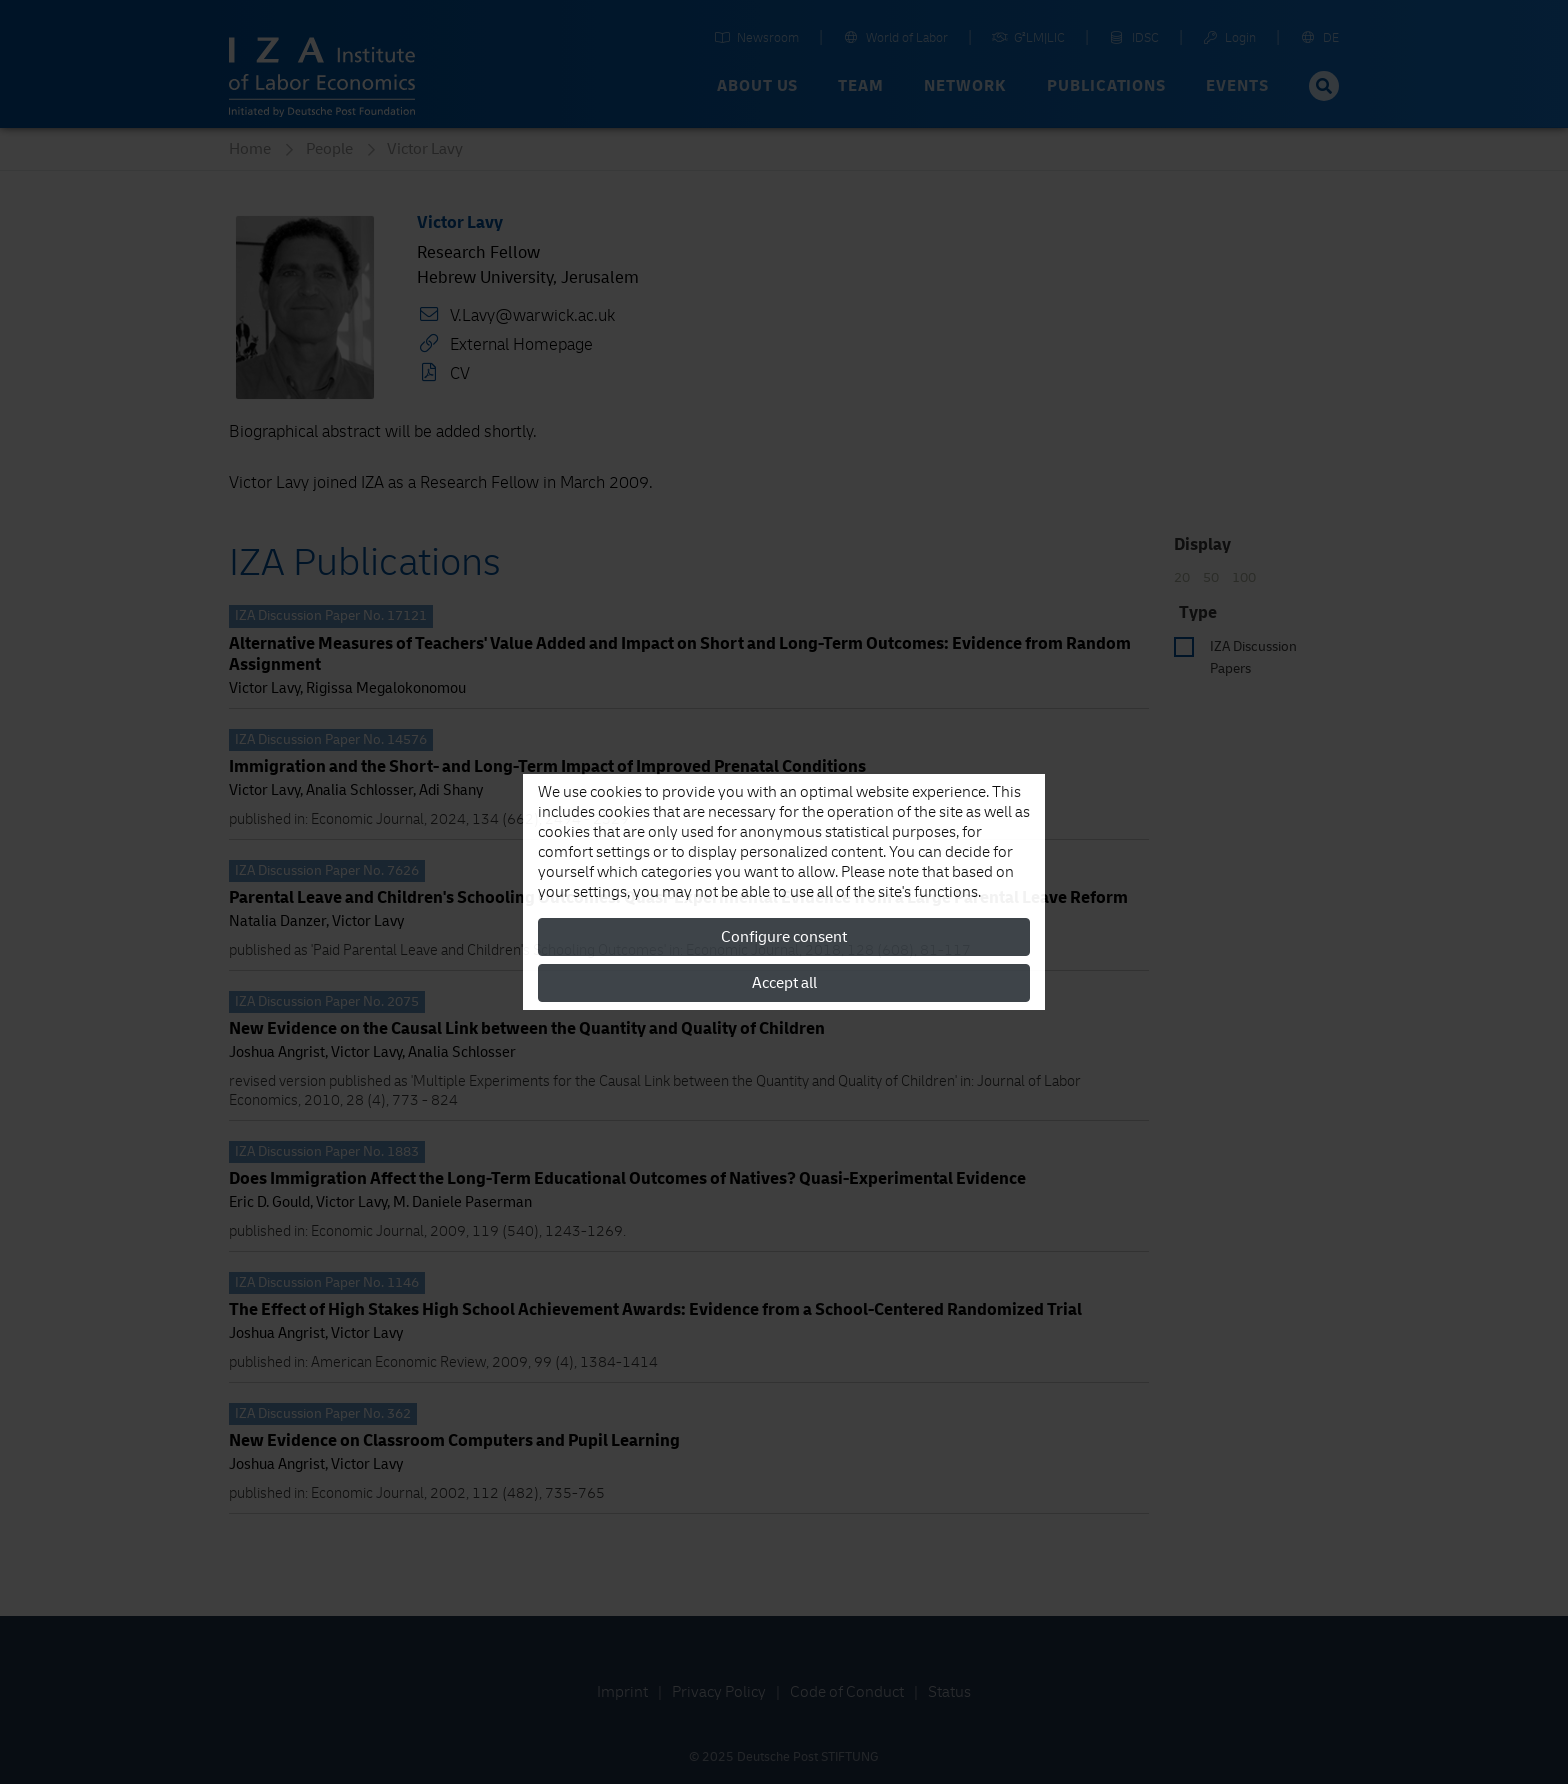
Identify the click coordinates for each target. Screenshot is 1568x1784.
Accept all (784, 983)
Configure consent (784, 937)
